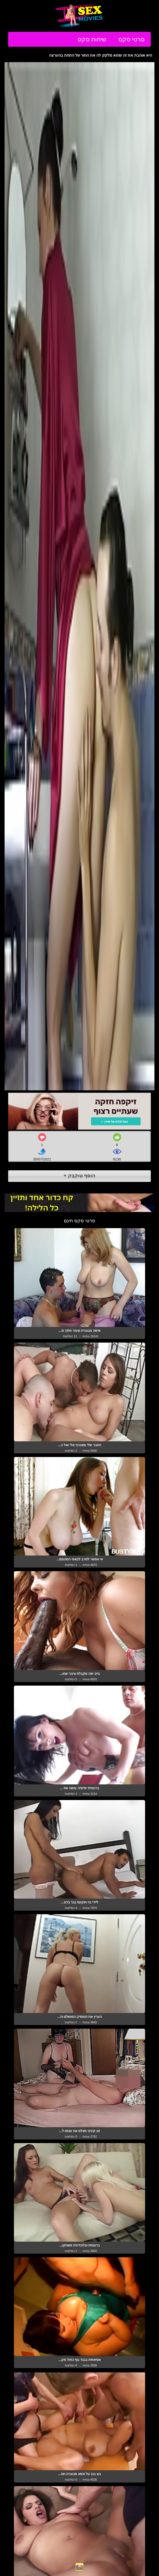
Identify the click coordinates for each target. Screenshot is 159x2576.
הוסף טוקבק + (80, 1175)
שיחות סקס (92, 39)
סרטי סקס (131, 39)
